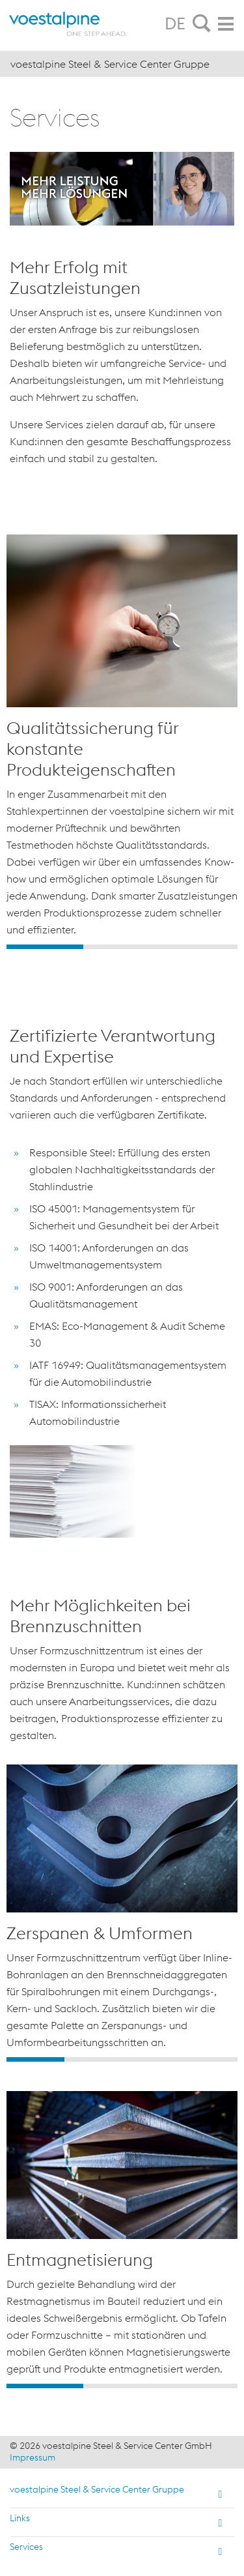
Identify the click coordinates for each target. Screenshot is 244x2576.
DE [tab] (175, 23)
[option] (122, 736)
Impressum (32, 2457)
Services (26, 2547)
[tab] (201, 24)
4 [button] (208, 2059)
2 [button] (121, 946)
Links (20, 2518)
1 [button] (45, 946)
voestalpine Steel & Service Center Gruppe (97, 2489)
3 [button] (199, 946)
